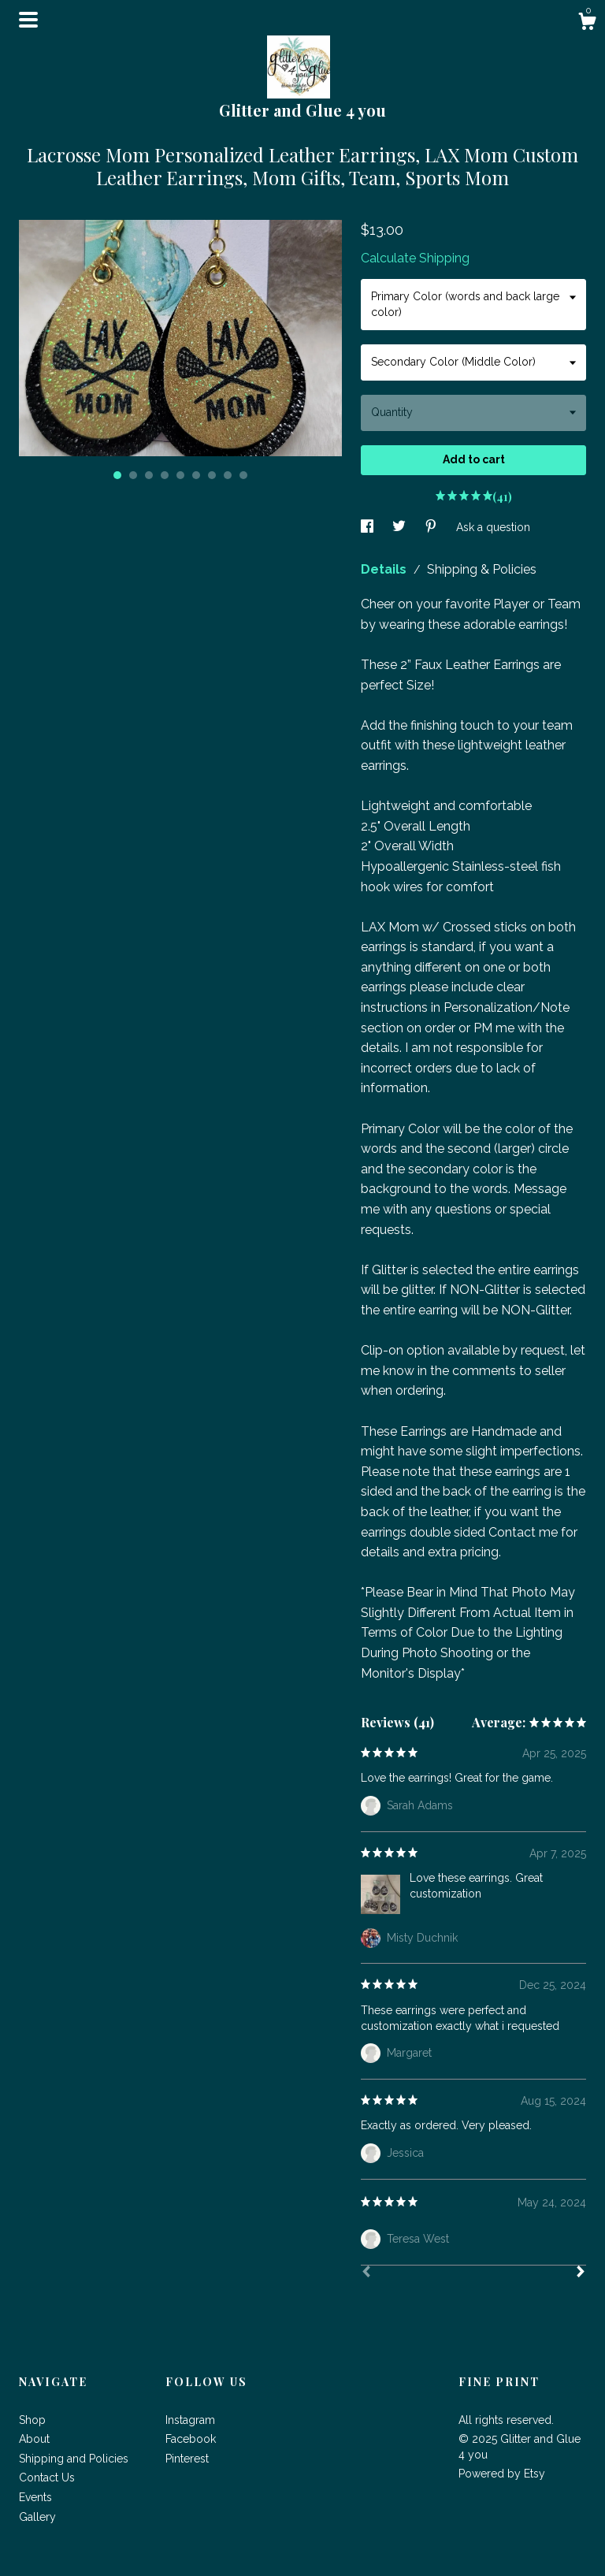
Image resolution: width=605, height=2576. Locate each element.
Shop (32, 2420)
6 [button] (196, 475)
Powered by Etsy (501, 2473)
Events (35, 2497)
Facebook (190, 2439)
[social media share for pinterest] (432, 527)
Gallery (37, 2517)
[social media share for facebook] (369, 527)
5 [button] (180, 475)
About (34, 2439)
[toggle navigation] (28, 20)
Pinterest (187, 2458)
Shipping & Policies (481, 569)
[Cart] (587, 23)
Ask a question (493, 527)
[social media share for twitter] (400, 527)
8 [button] (228, 475)
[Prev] (366, 2273)
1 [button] (117, 475)
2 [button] (133, 475)
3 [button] (149, 475)
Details (385, 569)
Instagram (190, 2420)
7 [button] (212, 475)
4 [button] (165, 475)
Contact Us (47, 2477)
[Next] (580, 2273)
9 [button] (243, 475)
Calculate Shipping (415, 258)
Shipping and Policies (73, 2458)
